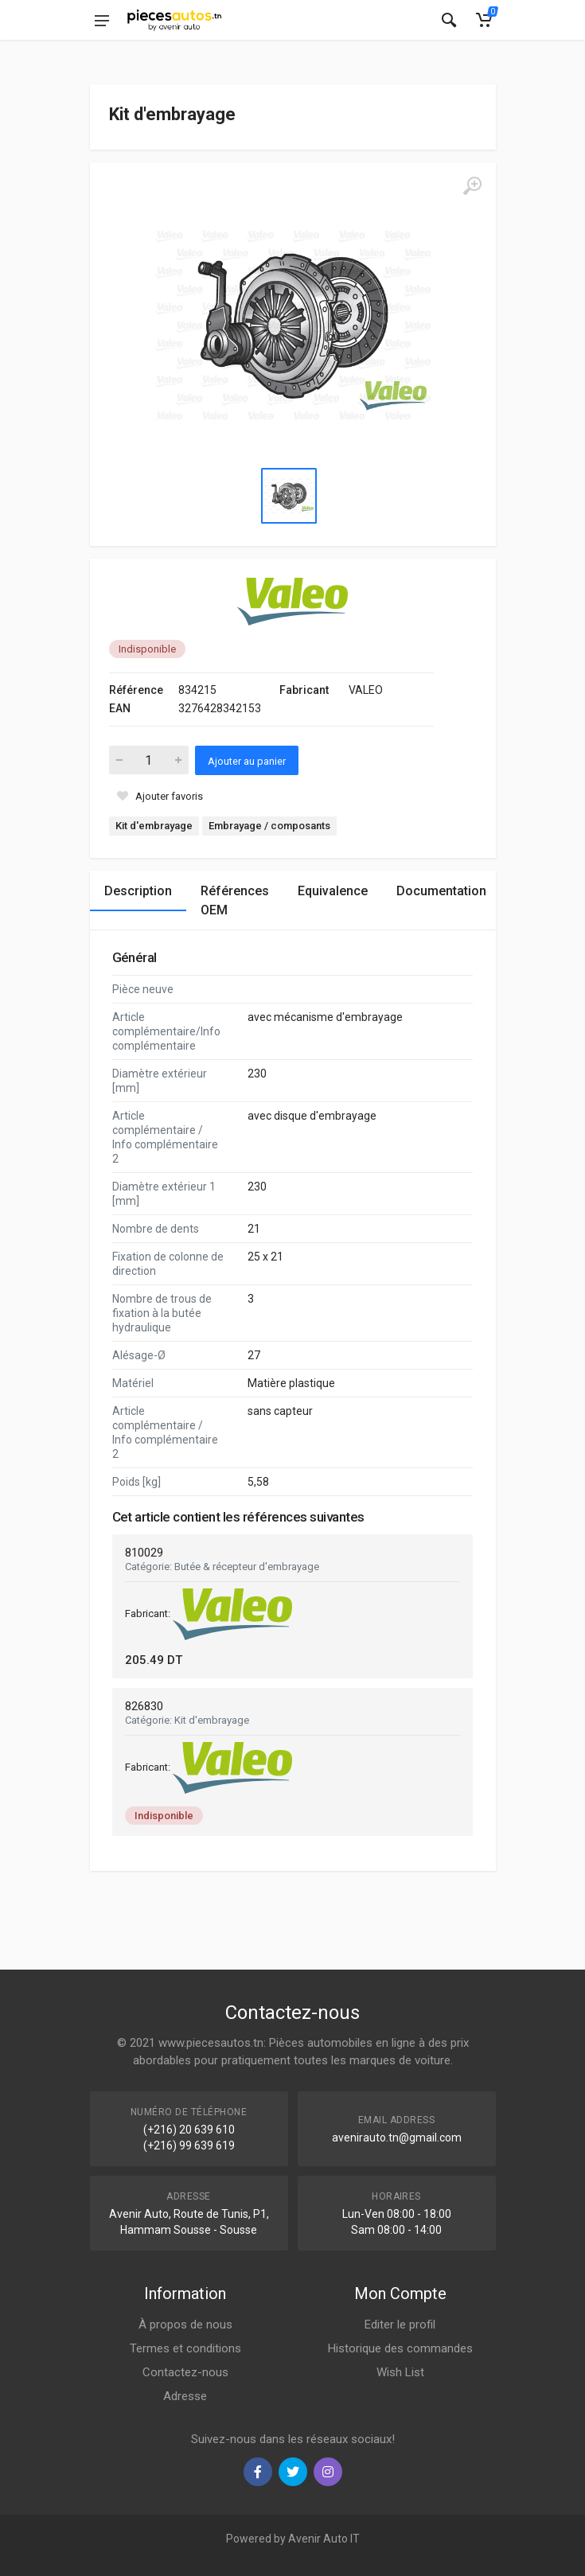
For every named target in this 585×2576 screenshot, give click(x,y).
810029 (144, 1552)
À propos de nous (185, 2324)
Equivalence (333, 890)
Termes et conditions (185, 2348)
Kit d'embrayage (154, 826)
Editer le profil (400, 2324)
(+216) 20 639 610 (189, 2129)
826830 (144, 1706)
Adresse (185, 2396)
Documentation (441, 890)
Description (138, 890)
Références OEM (235, 900)
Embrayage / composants (269, 826)
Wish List (400, 2372)
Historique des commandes (400, 2348)
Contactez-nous (185, 2372)
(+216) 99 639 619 (189, 2145)
